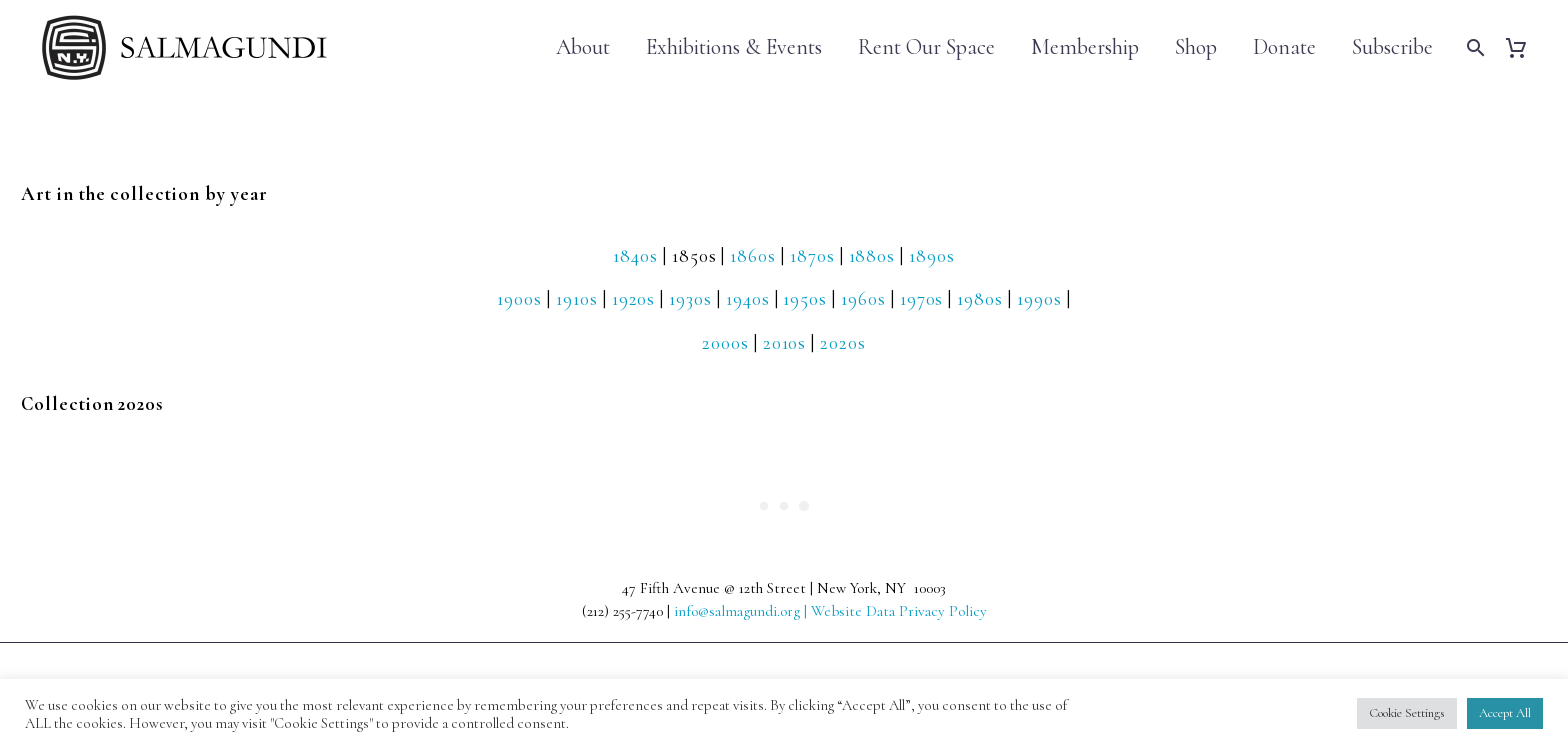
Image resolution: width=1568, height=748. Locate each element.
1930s (690, 298)
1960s (863, 298)
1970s (922, 298)
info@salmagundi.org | (742, 611)
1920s (634, 298)
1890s (932, 255)
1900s (519, 298)
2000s (725, 342)
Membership (1085, 47)
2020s (843, 342)
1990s (1039, 298)
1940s (748, 298)
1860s (753, 255)
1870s (812, 255)
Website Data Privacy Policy (899, 611)
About (583, 47)
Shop (1196, 47)
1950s (805, 298)
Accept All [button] (1505, 713)
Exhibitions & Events (734, 47)
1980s (980, 298)
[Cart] (1523, 47)
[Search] (1473, 47)
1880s (872, 255)
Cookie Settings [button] (1407, 713)
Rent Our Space (926, 47)
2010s (785, 342)
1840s (635, 255)
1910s (577, 298)
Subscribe (1392, 47)
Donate (1284, 47)
